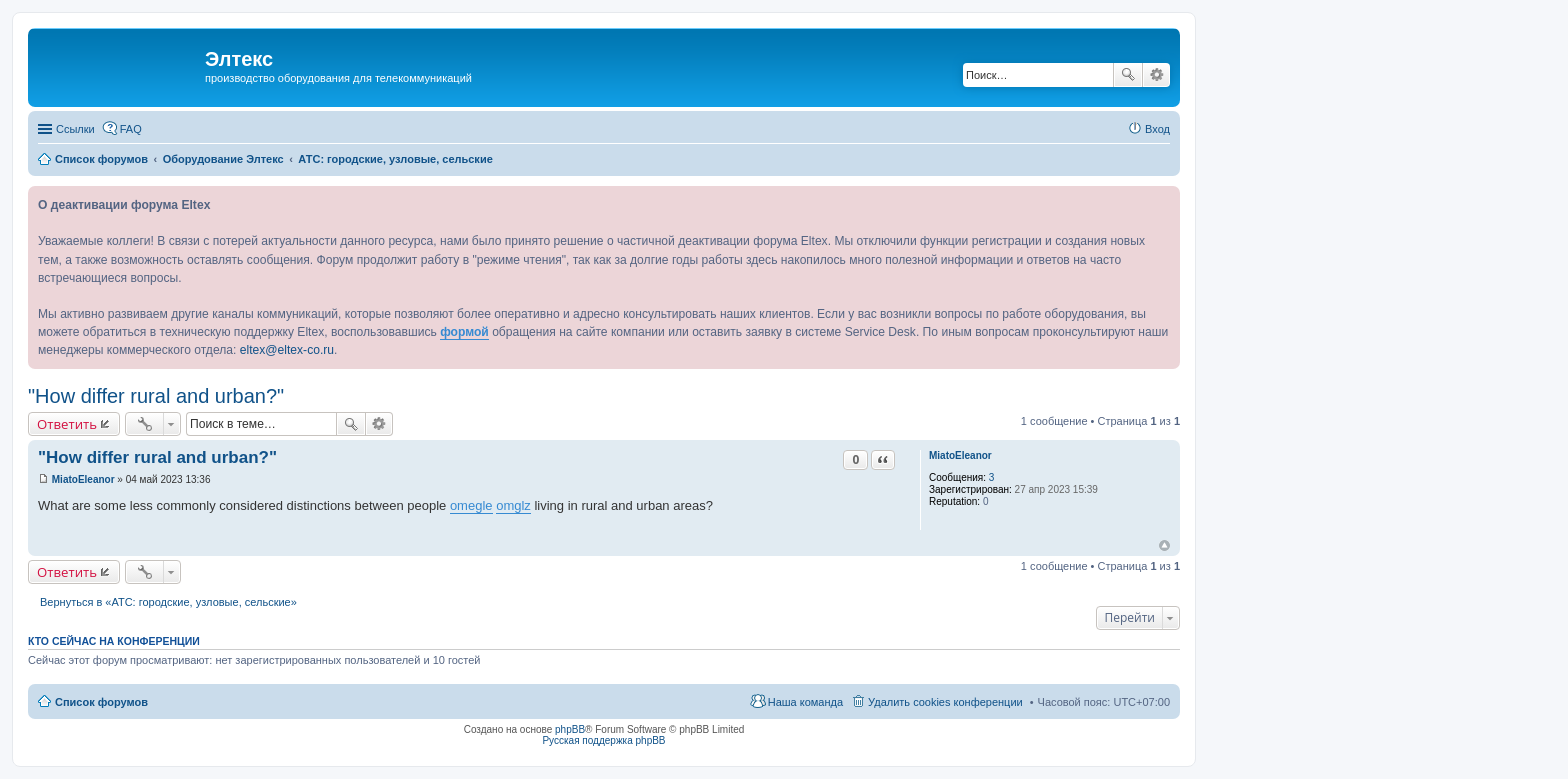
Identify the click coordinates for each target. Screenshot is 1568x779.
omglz (513, 505)
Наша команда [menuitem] (805, 702)
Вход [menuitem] (1157, 129)
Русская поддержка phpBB (603, 740)
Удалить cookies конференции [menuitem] (945, 702)
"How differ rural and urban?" (156, 396)
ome (462, 505)
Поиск (1128, 75)
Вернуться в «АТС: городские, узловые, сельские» (168, 602)
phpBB (570, 729)
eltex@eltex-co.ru (287, 350)
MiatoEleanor (960, 455)
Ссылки (75, 129)
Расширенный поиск (1156, 75)
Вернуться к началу (1164, 545)
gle (483, 505)
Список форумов (101, 702)
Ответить (67, 424)
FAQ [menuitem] (131, 129)
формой (464, 332)
